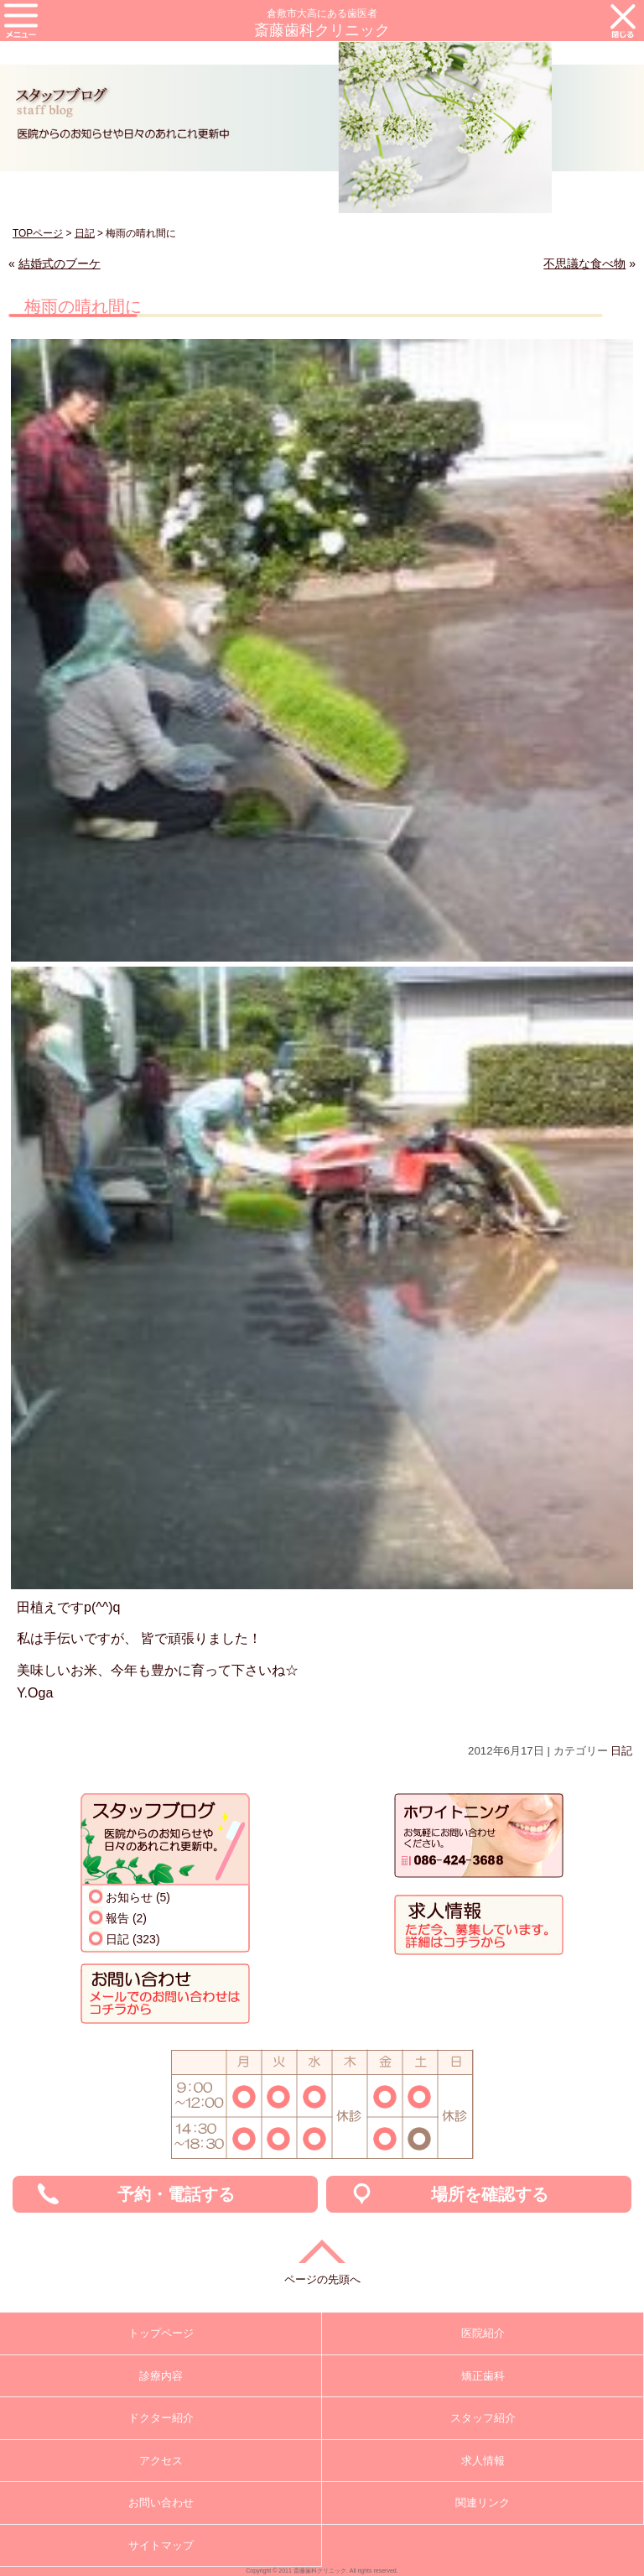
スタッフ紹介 (483, 2418)
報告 (117, 1918)
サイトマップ (161, 2545)
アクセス (161, 2460)
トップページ (161, 2333)
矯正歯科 (483, 2376)
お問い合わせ (161, 2502)
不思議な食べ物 (584, 263)
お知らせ (129, 1897)
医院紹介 (483, 2333)
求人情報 (483, 2460)
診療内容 (161, 2376)
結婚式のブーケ (59, 263)
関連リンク (482, 2502)
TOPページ (38, 233)
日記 (85, 233)
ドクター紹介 (161, 2418)
